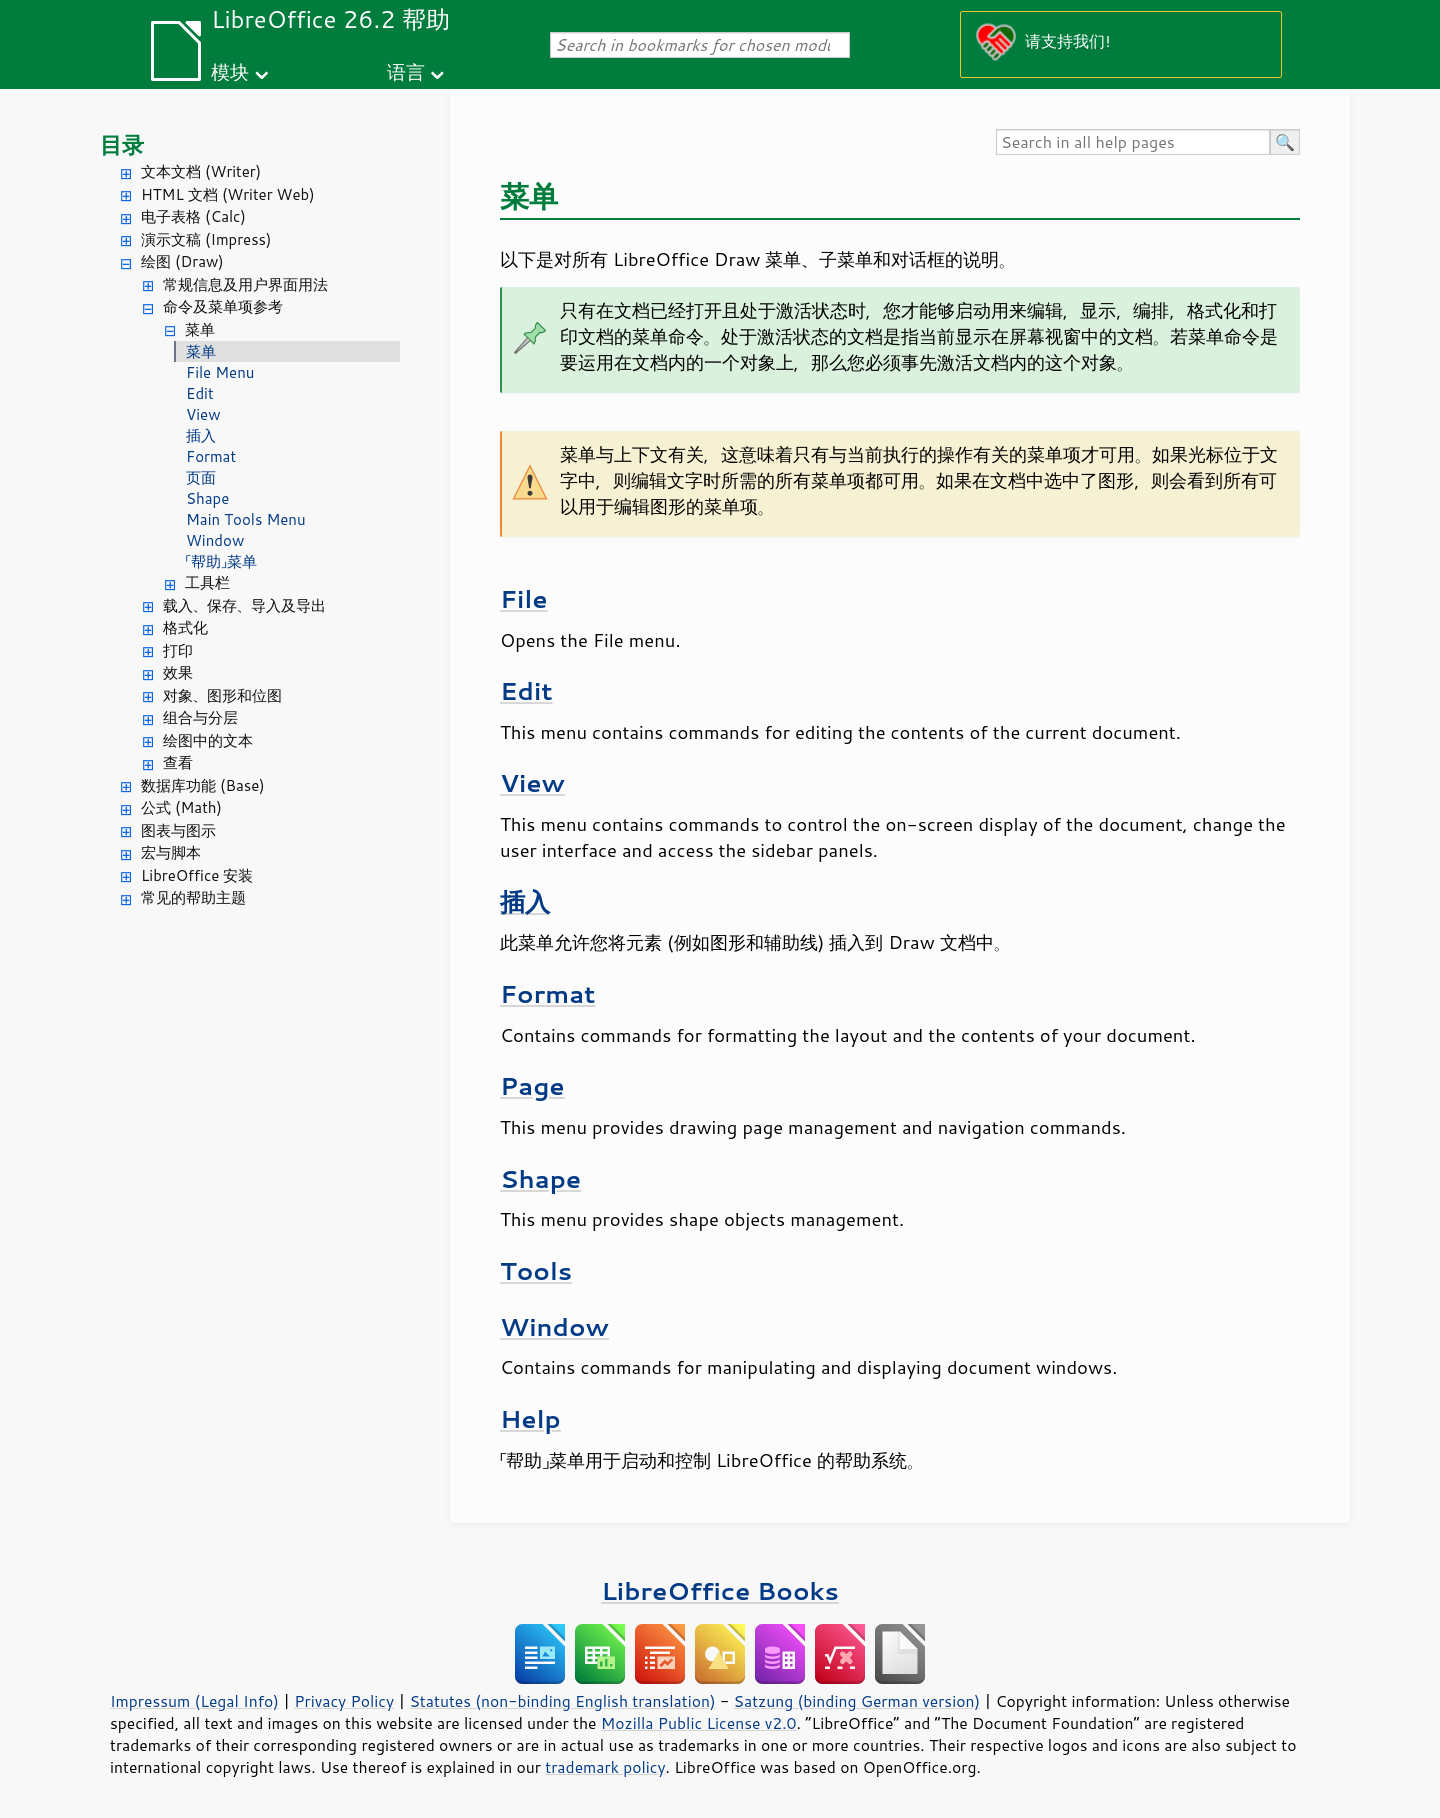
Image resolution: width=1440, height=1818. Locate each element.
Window (215, 540)
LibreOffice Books (720, 1590)
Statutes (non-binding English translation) (562, 1701)
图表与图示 (178, 830)
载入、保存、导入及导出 (244, 605)
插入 (201, 435)
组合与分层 (200, 717)
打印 (178, 650)
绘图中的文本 (208, 740)
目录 (122, 144)
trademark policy (605, 1767)
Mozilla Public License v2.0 (699, 1723)
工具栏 (207, 582)
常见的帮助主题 (193, 897)
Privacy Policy (344, 1701)
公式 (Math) (181, 807)
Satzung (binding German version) (857, 1701)
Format (211, 456)
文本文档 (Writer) (201, 171)
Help (530, 1418)
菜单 (200, 329)
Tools (536, 1270)
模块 (230, 71)
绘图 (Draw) (182, 261)
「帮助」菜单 (221, 561)
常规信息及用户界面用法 (245, 284)
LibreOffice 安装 (197, 875)
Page (532, 1085)
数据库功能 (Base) (203, 785)
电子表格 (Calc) (193, 216)
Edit (200, 393)
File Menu (220, 372)
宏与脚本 (171, 852)
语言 (406, 71)
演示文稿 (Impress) (206, 239)
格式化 (185, 627)
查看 (178, 762)
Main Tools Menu (246, 519)
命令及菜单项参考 (223, 306)
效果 (178, 672)
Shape (207, 498)
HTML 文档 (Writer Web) (228, 194)
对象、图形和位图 (222, 695)
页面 (201, 477)
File (524, 598)
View (203, 414)
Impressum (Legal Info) (194, 1701)
